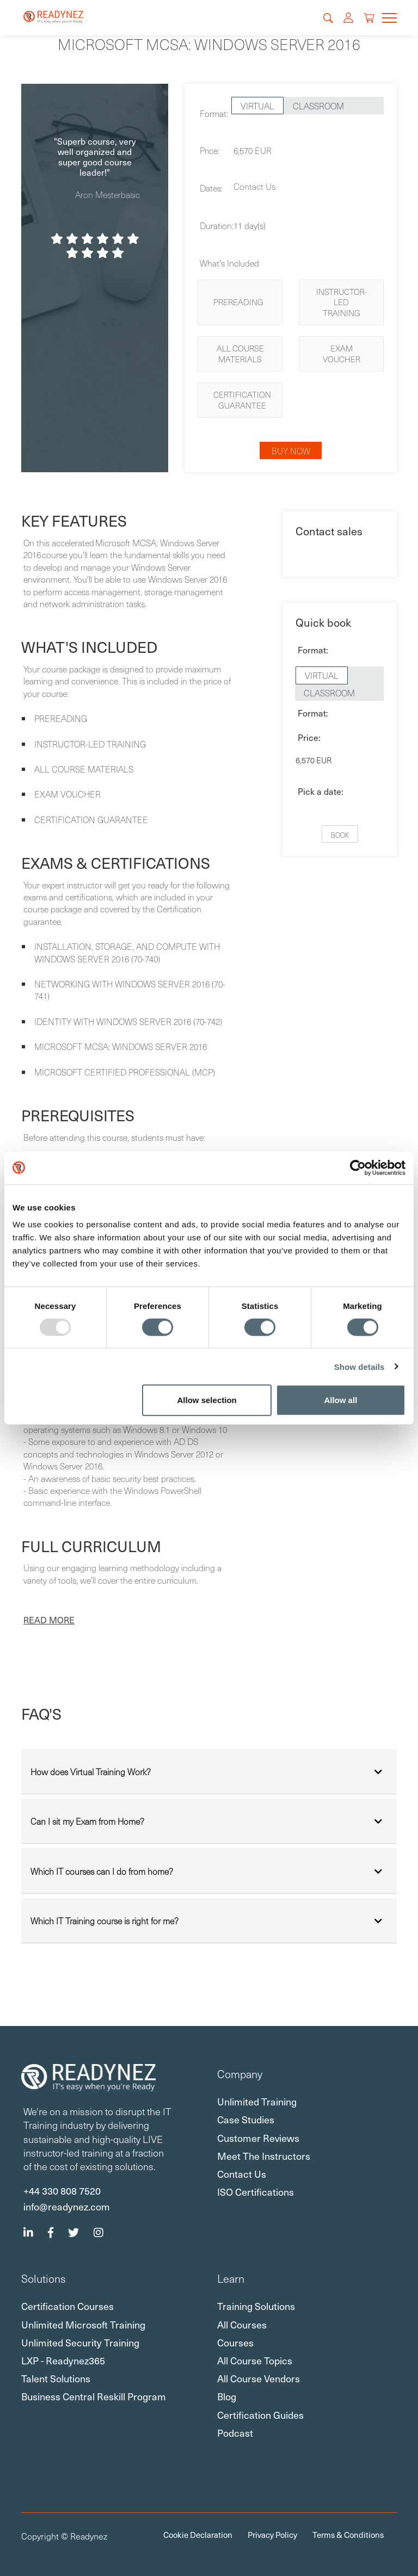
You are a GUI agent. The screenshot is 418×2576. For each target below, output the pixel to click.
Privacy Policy (272, 2535)
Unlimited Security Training (80, 2342)
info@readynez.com (66, 2206)
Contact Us (254, 186)
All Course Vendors (258, 2378)
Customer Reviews (258, 2137)
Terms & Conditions (348, 2535)
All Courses (242, 2324)
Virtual (257, 105)
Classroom (318, 105)
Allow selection (207, 1400)
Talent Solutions (55, 2378)
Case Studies (245, 2119)
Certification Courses (67, 2306)
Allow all (340, 1400)
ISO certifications (255, 2191)
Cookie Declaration (197, 2535)
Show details (359, 1366)
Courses (235, 2342)
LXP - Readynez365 (63, 2360)
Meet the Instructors (263, 2155)
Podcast (235, 2432)
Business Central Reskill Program (93, 2396)
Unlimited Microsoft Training (83, 2324)
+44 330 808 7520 (62, 2190)
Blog (226, 2396)
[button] (49, 1620)
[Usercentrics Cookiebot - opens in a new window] (357, 1167)
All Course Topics (254, 2360)
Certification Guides (260, 2414)
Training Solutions (256, 2306)
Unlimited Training (257, 2101)
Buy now (291, 450)
